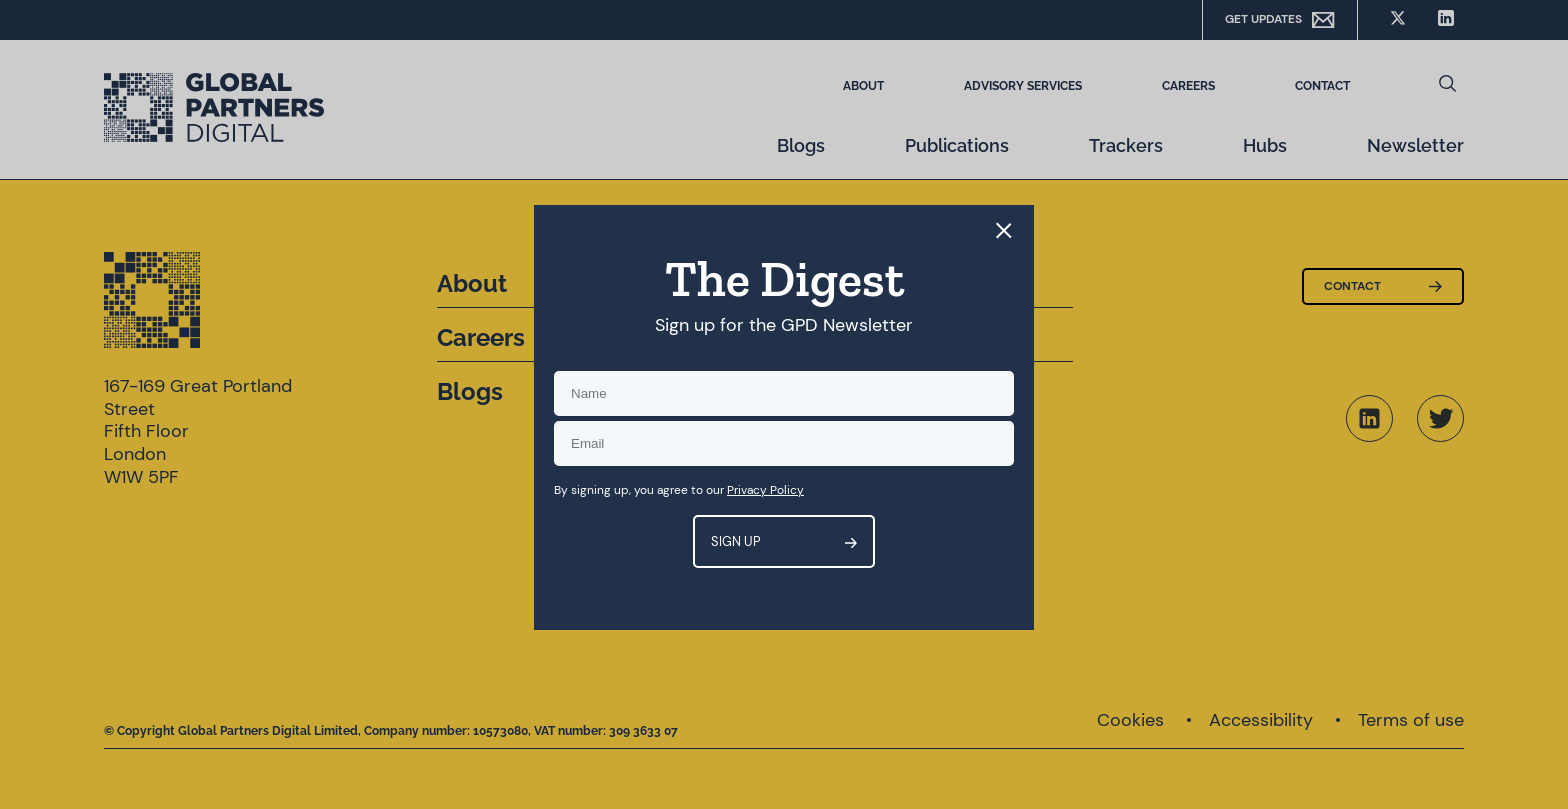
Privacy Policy (765, 490)
